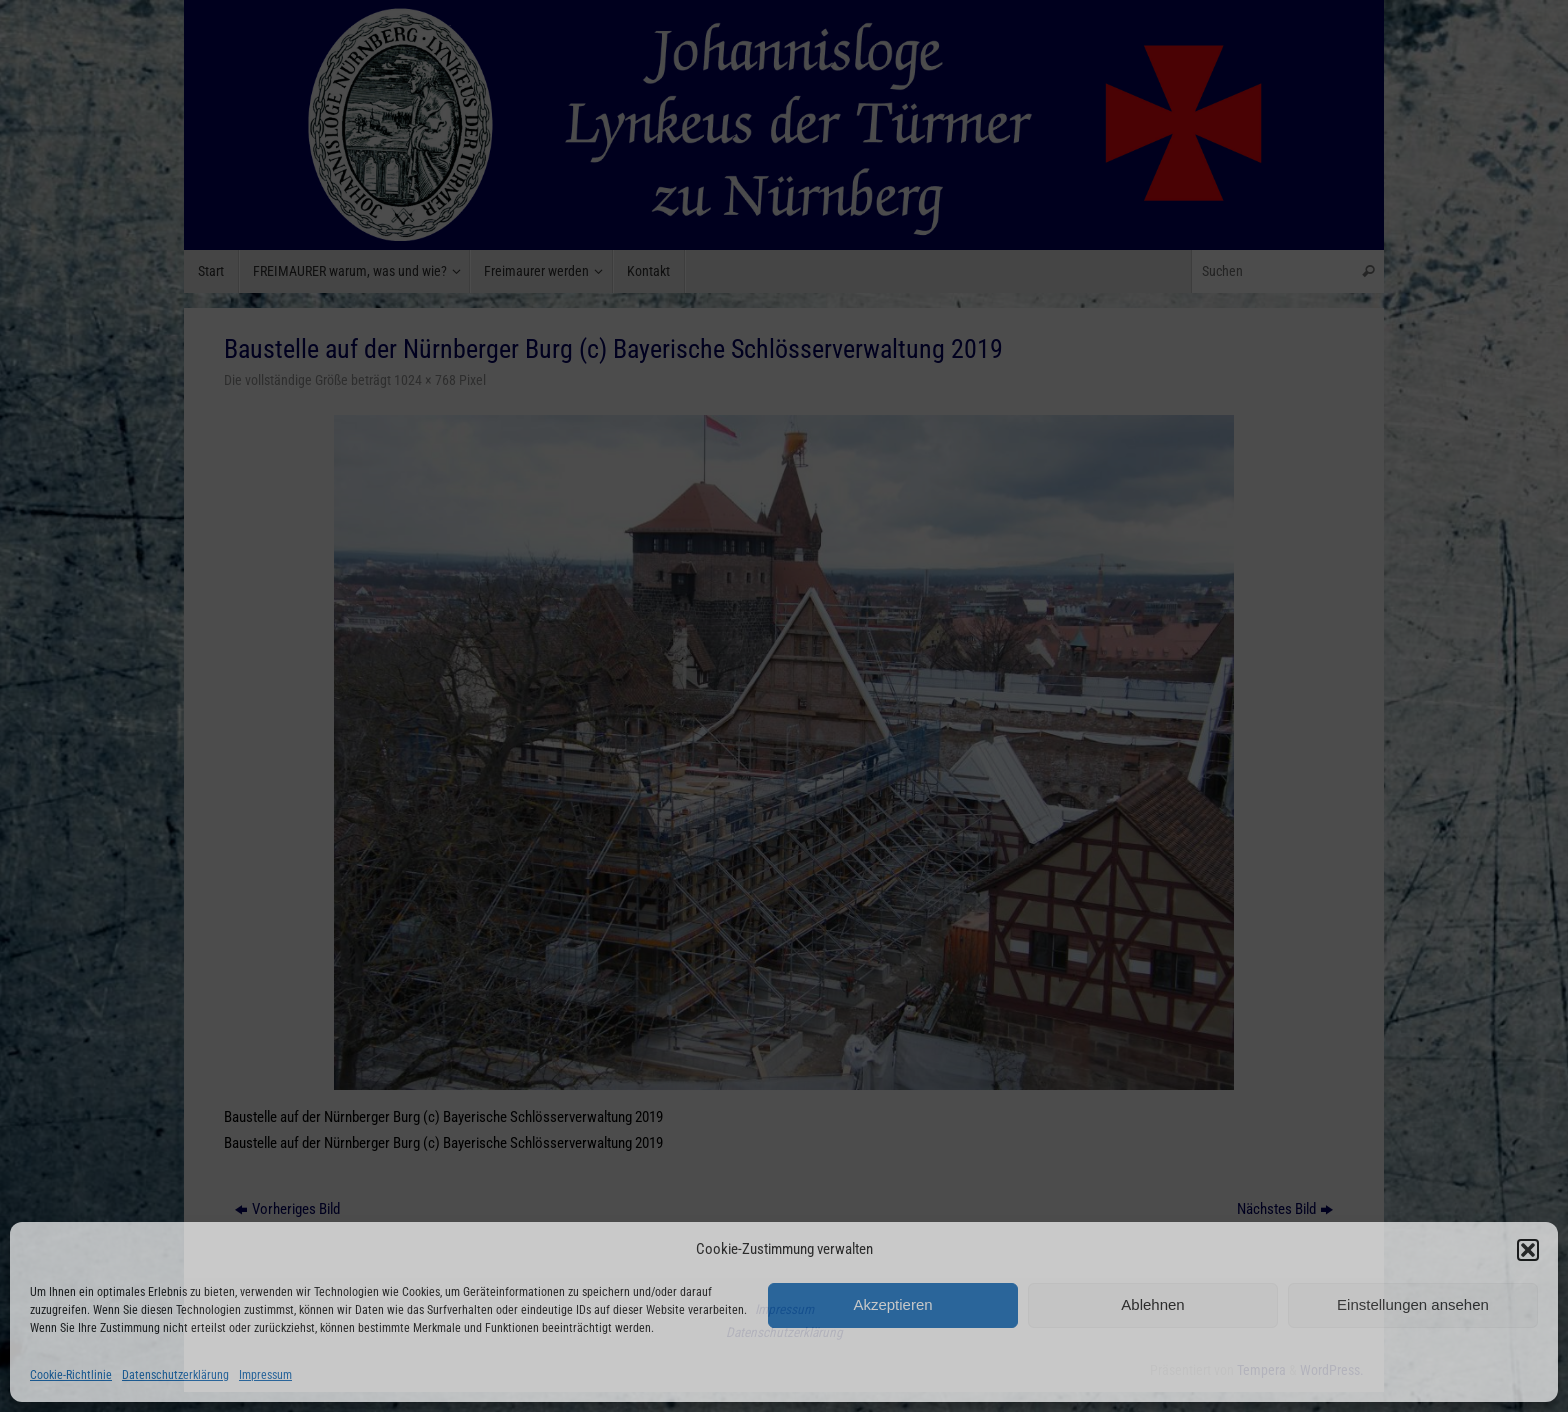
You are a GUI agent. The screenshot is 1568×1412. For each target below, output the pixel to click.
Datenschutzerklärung (175, 1375)
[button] (1528, 1250)
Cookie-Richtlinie (71, 1375)
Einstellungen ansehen (1413, 1304)
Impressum (265, 1375)
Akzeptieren (892, 1304)
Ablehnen (1152, 1304)
